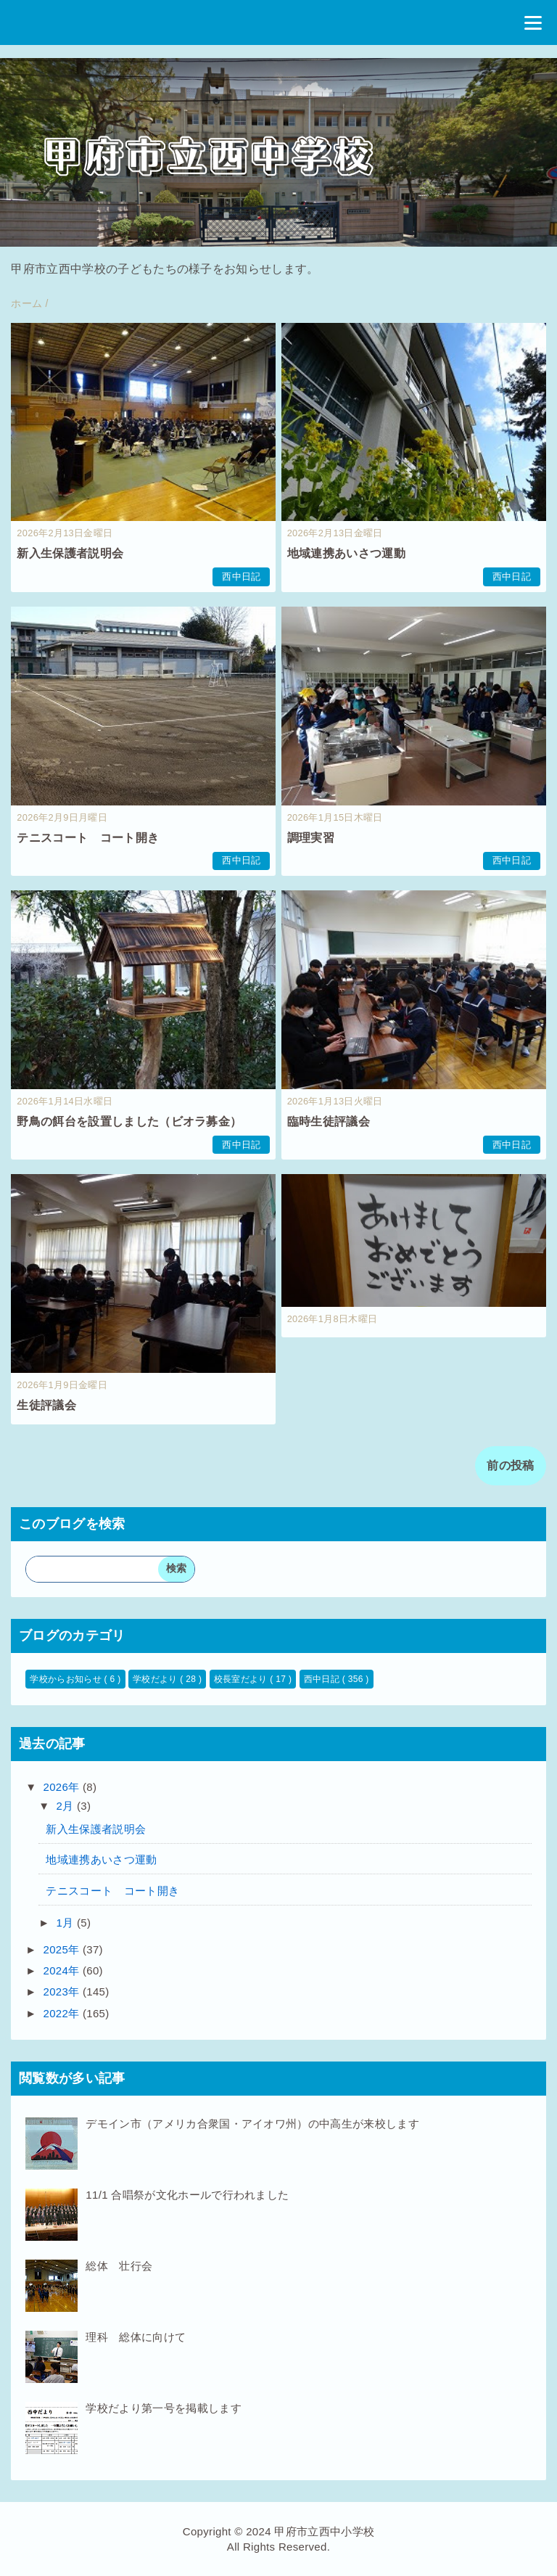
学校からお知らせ (67, 1679)
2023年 (63, 1991)
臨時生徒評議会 (328, 1121)
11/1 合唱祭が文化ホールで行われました (187, 2195)
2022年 (63, 2013)
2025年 (63, 1949)
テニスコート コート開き (88, 838)
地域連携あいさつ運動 (346, 553)
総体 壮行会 (119, 2266)
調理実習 (310, 838)
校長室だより (242, 1679)
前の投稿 (510, 1465)
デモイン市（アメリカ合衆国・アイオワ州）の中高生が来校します (252, 2123)
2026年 (63, 1787)
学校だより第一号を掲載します (163, 2408)
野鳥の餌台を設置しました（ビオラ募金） (129, 1121)
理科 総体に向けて (136, 2337)
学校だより (156, 1679)
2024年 (63, 1970)
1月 (67, 1922)
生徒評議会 (46, 1405)
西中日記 (241, 576)
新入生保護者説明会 (70, 553)
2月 (67, 1806)
